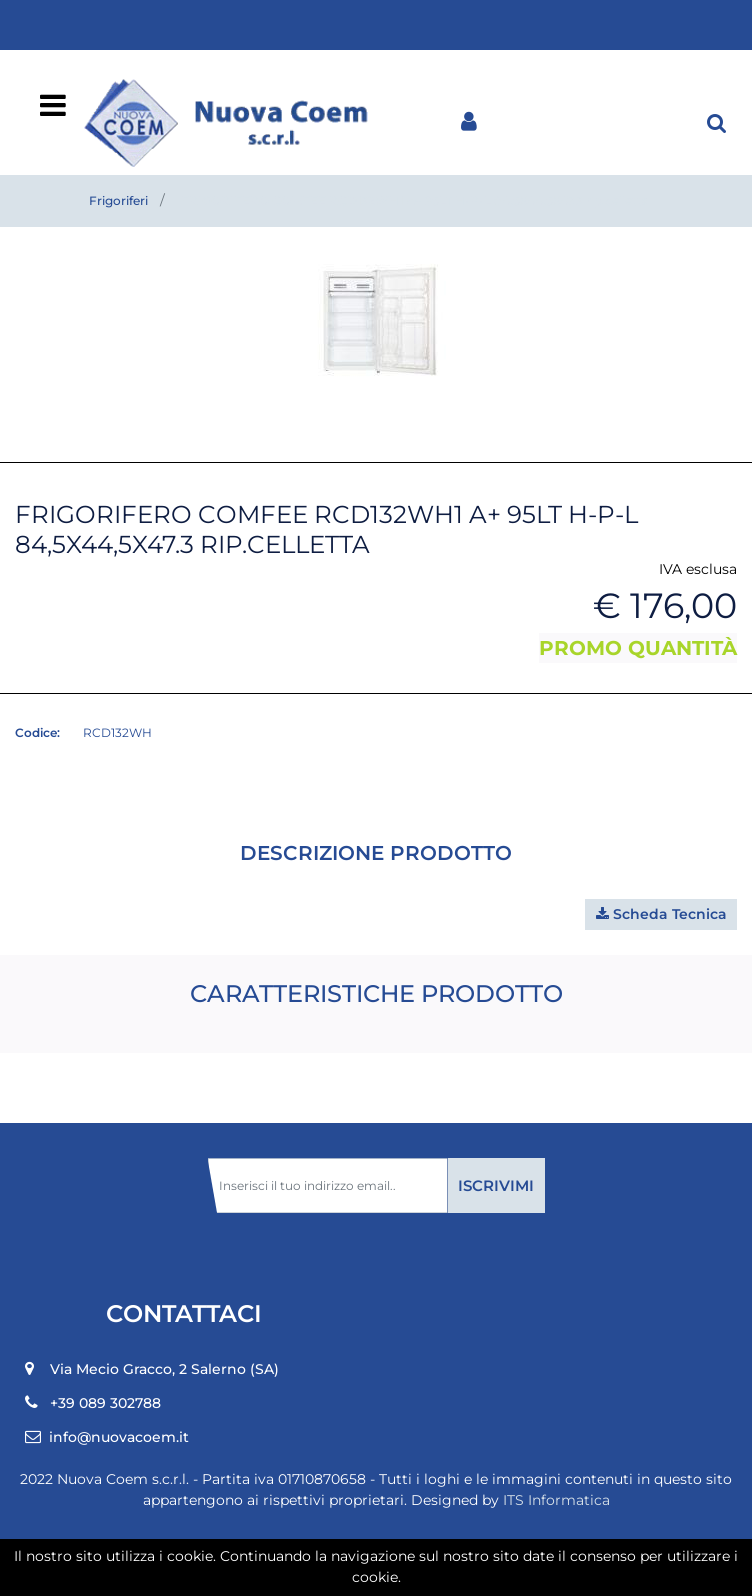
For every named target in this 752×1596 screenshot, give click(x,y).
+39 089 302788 (105, 1403)
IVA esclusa (698, 569)
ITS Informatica (556, 1500)
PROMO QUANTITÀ (638, 648)
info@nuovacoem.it (119, 1437)
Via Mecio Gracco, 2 (164, 1369)
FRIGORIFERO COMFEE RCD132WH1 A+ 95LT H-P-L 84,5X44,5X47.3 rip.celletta (415, 200)
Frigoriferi (118, 200)
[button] (717, 122)
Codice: (37, 732)
